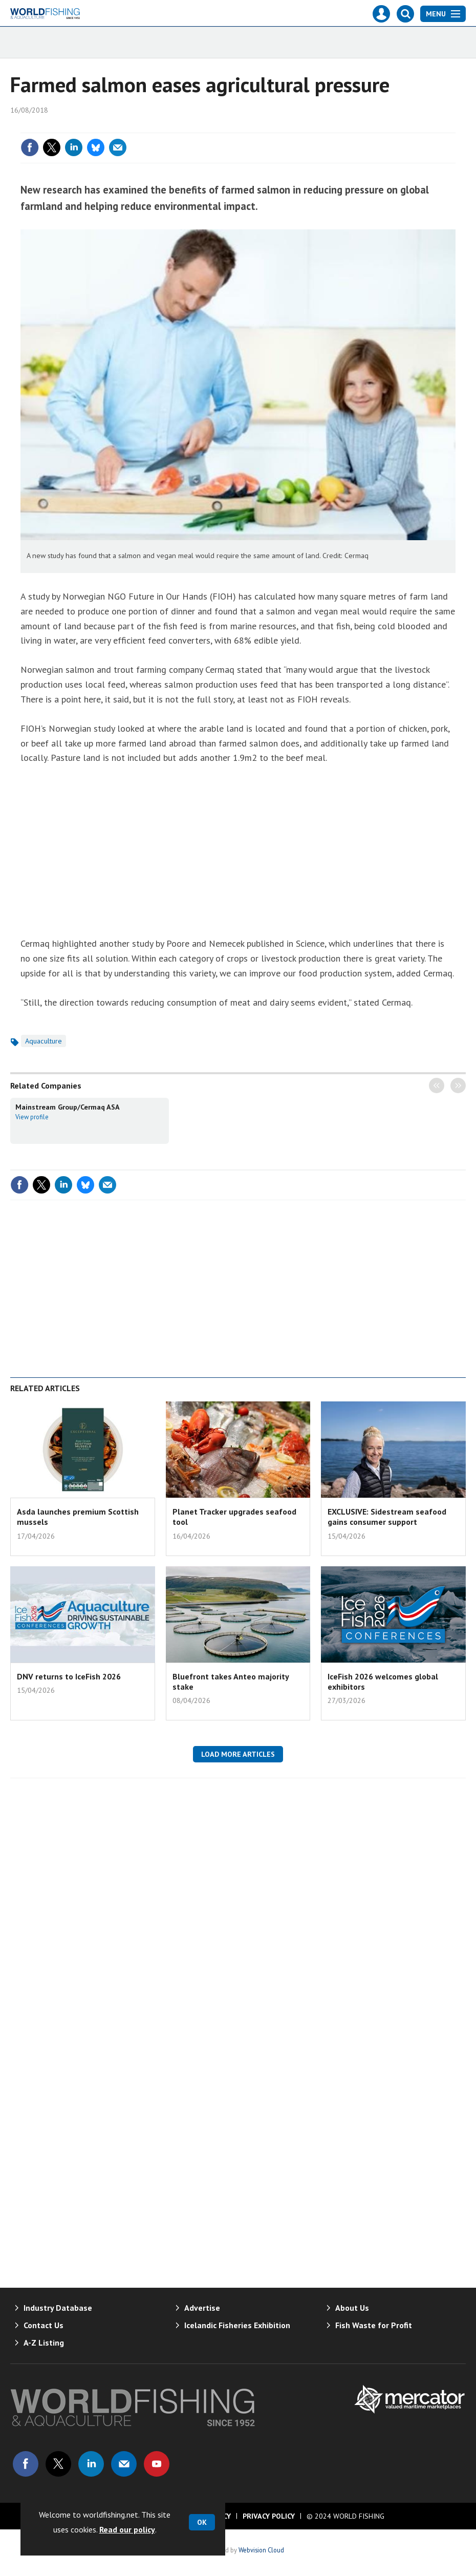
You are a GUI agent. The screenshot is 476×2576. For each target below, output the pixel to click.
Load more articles (238, 1754)
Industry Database (58, 2308)
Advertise (202, 2308)
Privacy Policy (269, 2516)
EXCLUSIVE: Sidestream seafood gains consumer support (387, 1516)
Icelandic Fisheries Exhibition (237, 2325)
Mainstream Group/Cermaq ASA (67, 1107)
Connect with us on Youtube (156, 2464)
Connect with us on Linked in (91, 2464)
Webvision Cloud (261, 2550)
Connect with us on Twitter (58, 2464)
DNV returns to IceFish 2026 (69, 1676)
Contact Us (43, 2325)
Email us (124, 2464)
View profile (32, 1117)
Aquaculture (43, 1041)
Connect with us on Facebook (25, 2464)
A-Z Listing (44, 2342)
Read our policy (127, 2529)
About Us (352, 2308)
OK (202, 2522)
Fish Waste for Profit (373, 2325)
